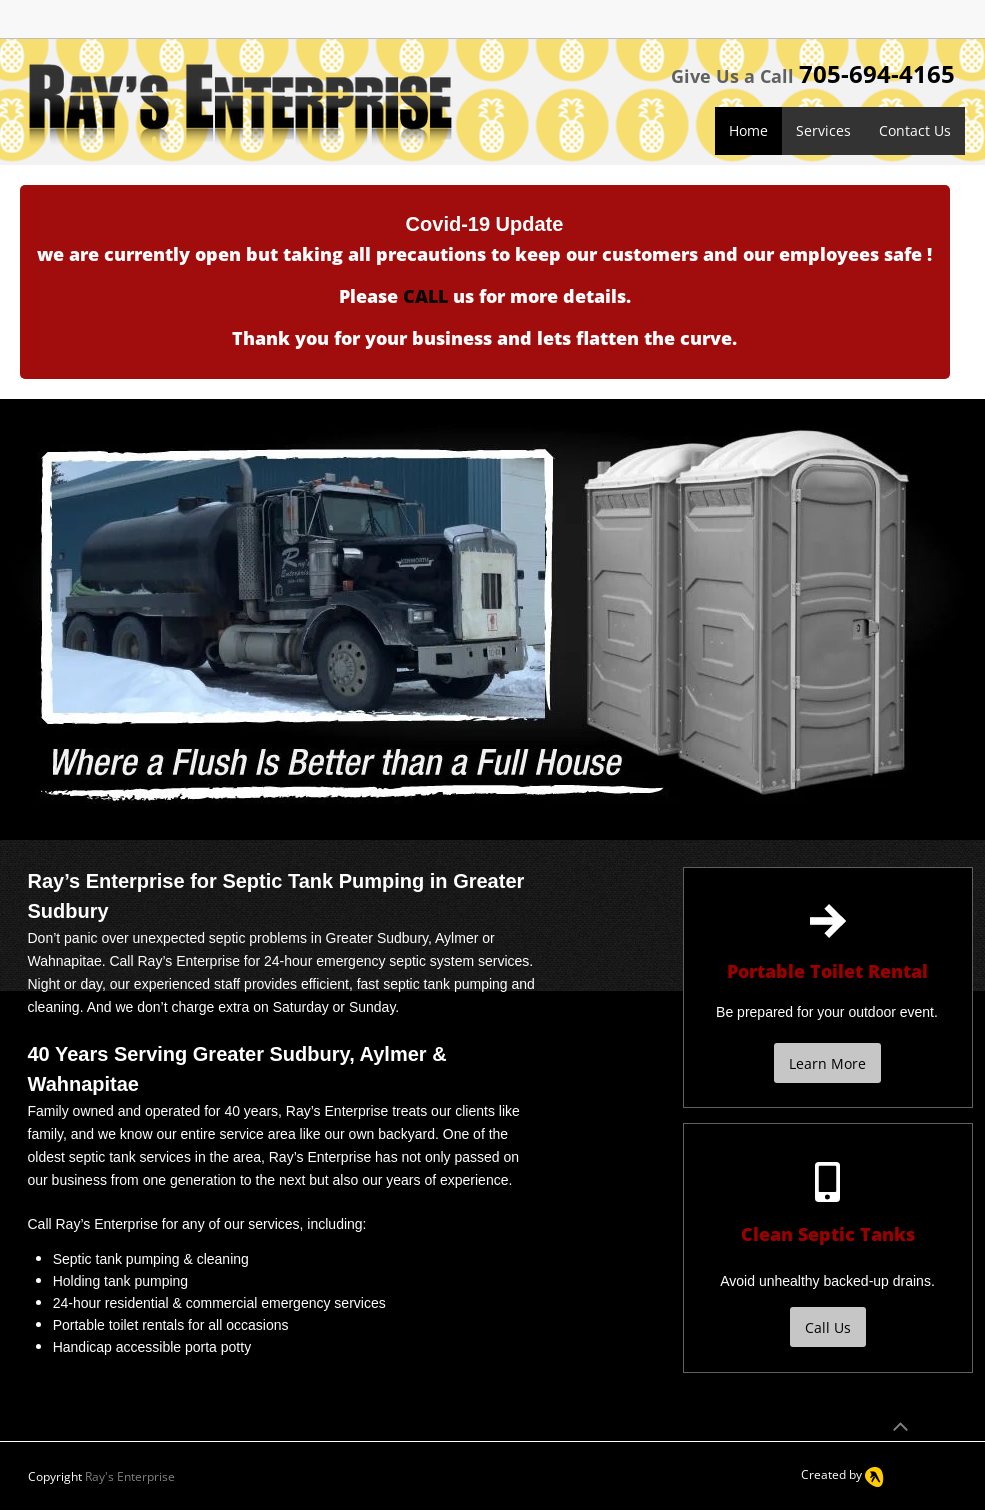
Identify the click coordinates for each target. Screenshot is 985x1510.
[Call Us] (828, 1327)
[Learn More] (827, 1063)
